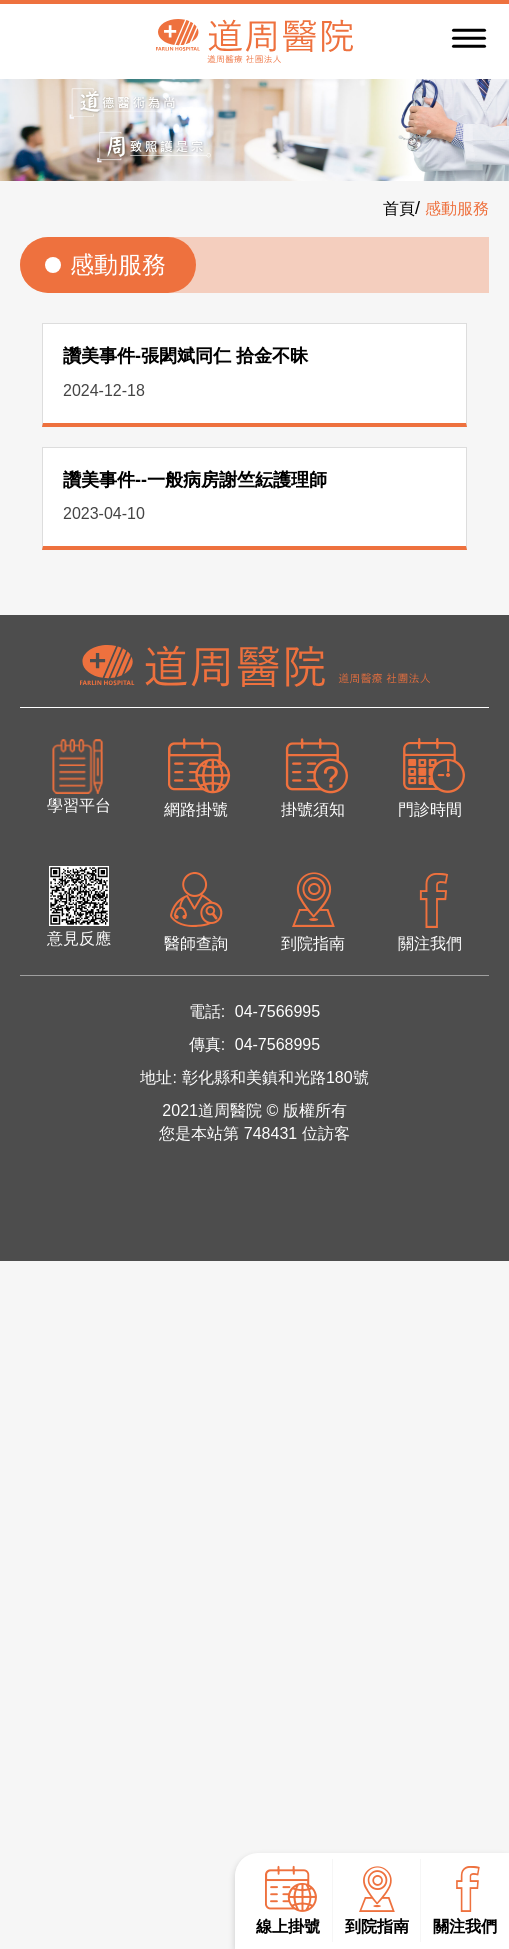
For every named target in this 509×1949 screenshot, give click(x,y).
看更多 (34, 1530)
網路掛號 (195, 775)
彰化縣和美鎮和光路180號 (275, 1077)
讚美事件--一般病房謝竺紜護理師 (195, 480)
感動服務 (457, 208)
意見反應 (79, 906)
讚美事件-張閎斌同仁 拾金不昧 (185, 356)
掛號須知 (313, 775)
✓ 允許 (26, 1324)
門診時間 (430, 775)
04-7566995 (277, 1011)
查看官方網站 (129, 1530)
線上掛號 (286, 1898)
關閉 (18, 1273)
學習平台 (79, 776)
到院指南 (375, 1898)
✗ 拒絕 (25, 1350)
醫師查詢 (195, 909)
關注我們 (465, 1898)
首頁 (399, 208)
